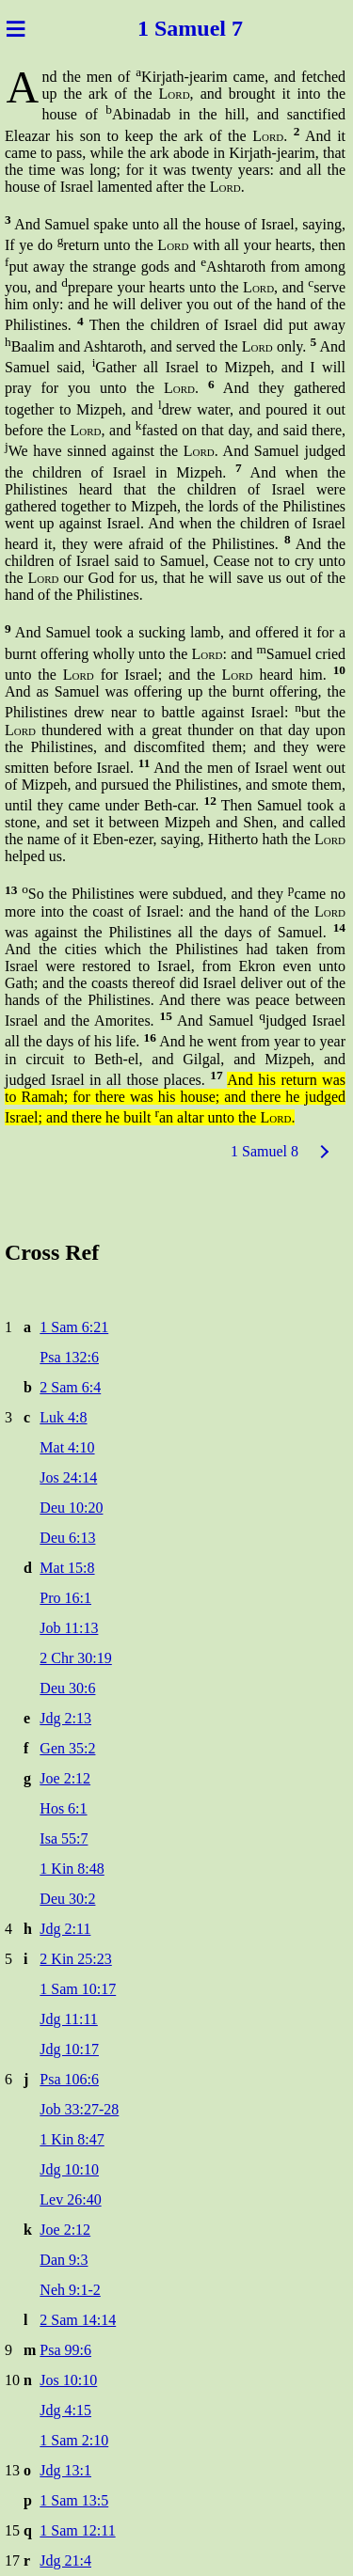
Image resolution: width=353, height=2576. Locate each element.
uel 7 (220, 28)
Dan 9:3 (64, 2260)
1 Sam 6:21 (74, 1327)
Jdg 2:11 (65, 1929)
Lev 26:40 (70, 2199)
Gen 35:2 (67, 1748)
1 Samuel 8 (264, 1151)
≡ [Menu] (15, 28)
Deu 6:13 (67, 1538)
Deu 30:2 (67, 1899)
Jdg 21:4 (65, 2560)
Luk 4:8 (63, 1417)
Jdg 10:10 (69, 2169)
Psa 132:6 (69, 1357)
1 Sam (167, 28)
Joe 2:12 (65, 1778)
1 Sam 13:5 (74, 2500)
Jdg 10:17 (69, 2049)
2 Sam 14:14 (78, 2320)
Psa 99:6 (65, 2350)
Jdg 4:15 (65, 2410)
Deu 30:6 (67, 1688)
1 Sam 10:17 (78, 1989)
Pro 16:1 (65, 1598)
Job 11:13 (69, 1628)
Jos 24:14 (68, 1477)
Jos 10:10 (68, 2380)
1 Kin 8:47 (72, 2139)
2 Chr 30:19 (75, 1658)
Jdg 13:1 (65, 2470)
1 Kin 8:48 (72, 1869)
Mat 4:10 (67, 1447)
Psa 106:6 (69, 2079)
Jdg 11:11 (68, 2019)
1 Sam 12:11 (77, 2530)
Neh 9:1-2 (70, 2290)
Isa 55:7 (64, 1838)
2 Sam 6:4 (70, 1387)
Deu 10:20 (71, 1508)
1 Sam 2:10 (74, 2440)
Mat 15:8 (67, 1568)
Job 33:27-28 (79, 2109)
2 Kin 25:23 (75, 1959)
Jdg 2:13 (65, 1718)
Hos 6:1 (63, 1808)
